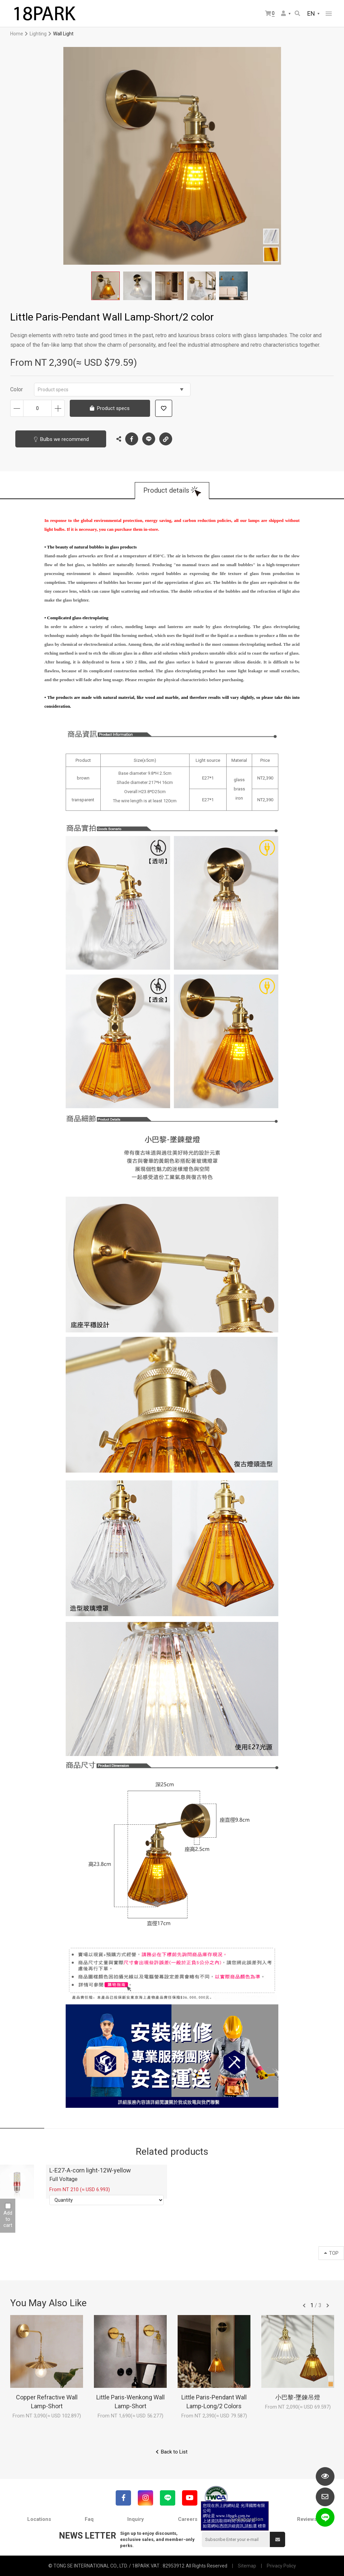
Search (297, 13)
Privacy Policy (281, 2566)
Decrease (16, 408)
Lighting (38, 33)
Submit (277, 2539)
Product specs (110, 389)
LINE (148, 439)
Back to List (174, 2452)
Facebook (131, 439)
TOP (331, 2253)
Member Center (283, 13)
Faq (89, 2519)
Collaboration (247, 2519)
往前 (304, 2305)
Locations (39, 2519)
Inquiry (135, 2519)
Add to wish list (163, 408)
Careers (187, 2519)
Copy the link (165, 437)
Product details (166, 491)
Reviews (307, 2519)
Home (16, 33)
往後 (327, 2305)
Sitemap (247, 2566)
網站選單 (329, 14)
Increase (58, 408)
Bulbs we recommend (64, 439)
